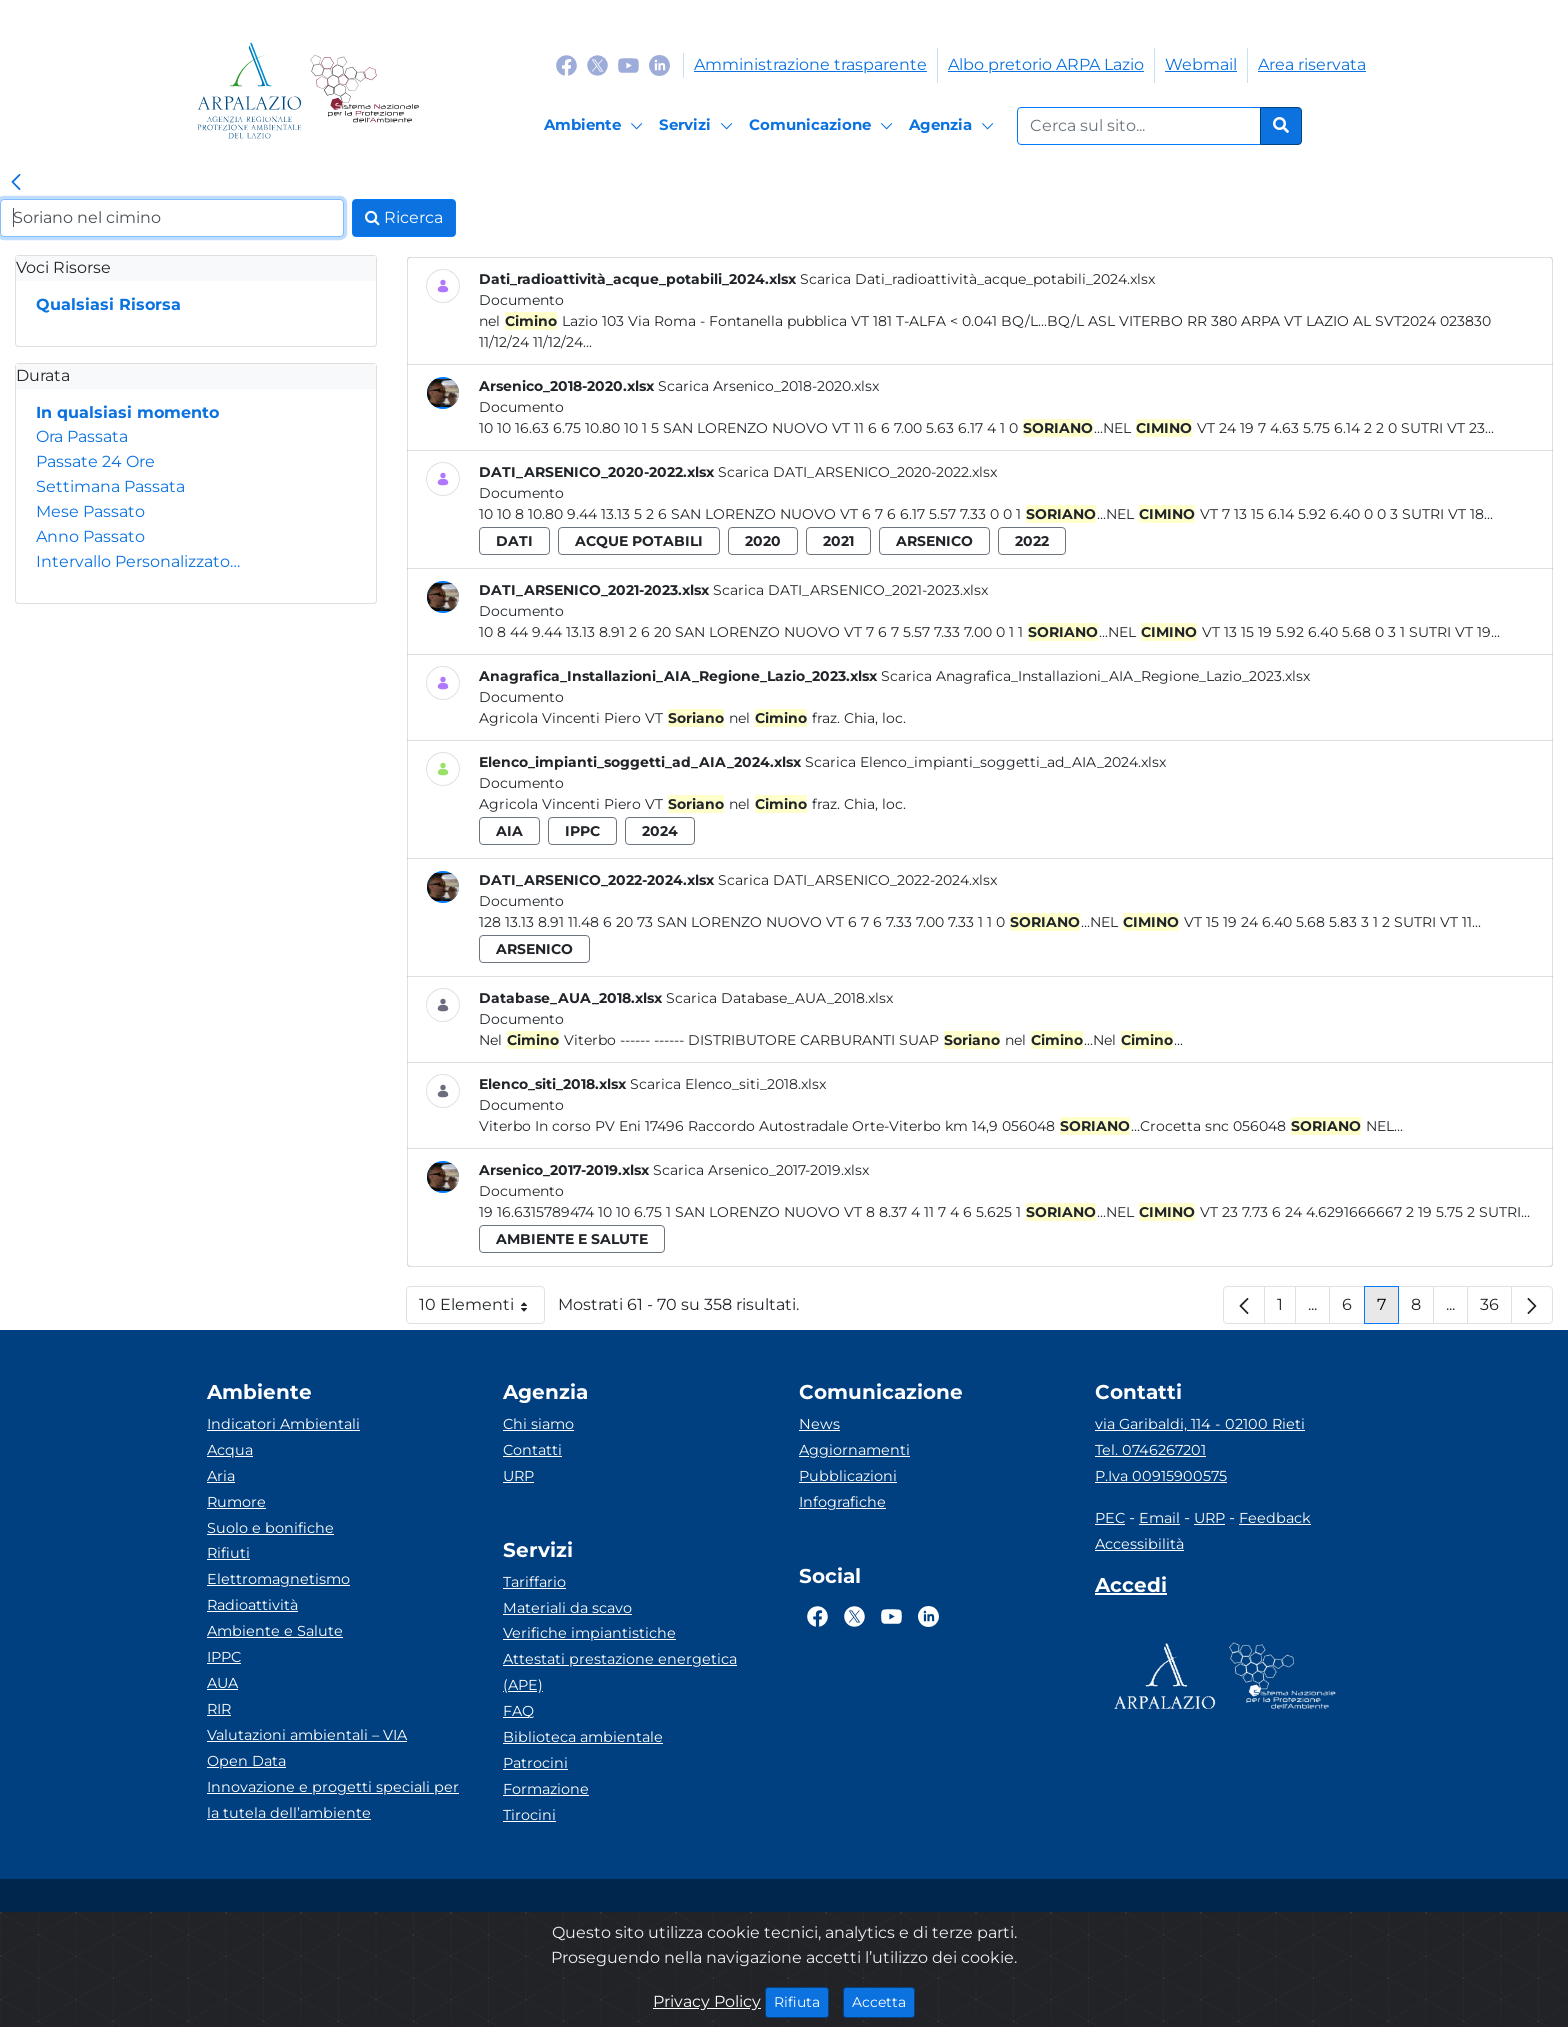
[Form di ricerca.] (1139, 126)
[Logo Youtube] (628, 64)
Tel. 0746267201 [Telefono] (1150, 1450)
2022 (1032, 541)
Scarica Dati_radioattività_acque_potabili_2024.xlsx (977, 279)
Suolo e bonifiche (270, 1528)
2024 (660, 831)
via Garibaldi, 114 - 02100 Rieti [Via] (1200, 1424)
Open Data (246, 1761)
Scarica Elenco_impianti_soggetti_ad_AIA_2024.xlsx (985, 762)
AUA (222, 1683)
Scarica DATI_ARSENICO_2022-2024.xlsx (857, 880)
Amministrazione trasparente (810, 64)
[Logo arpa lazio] (249, 90)
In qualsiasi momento (127, 412)
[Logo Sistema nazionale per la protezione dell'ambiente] (364, 90)
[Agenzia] (954, 126)
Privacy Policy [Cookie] (707, 2001)
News (819, 1424)
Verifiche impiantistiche (589, 1633)
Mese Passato (90, 511)
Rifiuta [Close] (801, 2001)
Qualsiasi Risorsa (108, 304)
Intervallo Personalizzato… (138, 561)
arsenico (934, 541)
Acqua (230, 1450)
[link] (16, 183)
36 (1496, 1309)
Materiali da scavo (567, 1608)
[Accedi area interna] (1131, 1589)
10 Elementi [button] (482, 1309)
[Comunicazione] (824, 126)
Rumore (236, 1502)
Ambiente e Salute (275, 1631)
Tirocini (529, 1815)
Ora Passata (82, 436)
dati (514, 541)
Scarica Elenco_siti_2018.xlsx (728, 1084)
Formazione (546, 1789)
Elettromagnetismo (278, 1579)
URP (518, 1476)
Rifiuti (228, 1553)
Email (1159, 1518)
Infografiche (842, 1502)
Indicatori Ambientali (283, 1424)
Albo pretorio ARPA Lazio (1046, 64)
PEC (1110, 1518)
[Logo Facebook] (566, 64)
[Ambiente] (596, 126)
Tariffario (534, 1582)
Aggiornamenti (854, 1450)
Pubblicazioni (848, 1476)
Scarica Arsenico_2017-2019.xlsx (761, 1170)
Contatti (532, 1450)
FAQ (518, 1711)
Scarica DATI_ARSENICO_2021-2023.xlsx (850, 590)
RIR (219, 1709)
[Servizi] (699, 126)
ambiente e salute (572, 1239)
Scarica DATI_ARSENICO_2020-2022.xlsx (857, 472)
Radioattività (252, 1605)
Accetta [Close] (883, 2001)
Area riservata (1312, 64)
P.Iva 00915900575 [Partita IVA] (1161, 1476)
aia (509, 831)
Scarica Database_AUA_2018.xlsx (779, 998)
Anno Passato (90, 536)
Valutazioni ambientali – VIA (307, 1735)
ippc (582, 831)
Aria (221, 1476)
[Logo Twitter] (597, 64)
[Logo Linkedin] (659, 64)
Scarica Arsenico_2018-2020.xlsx (768, 386)
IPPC (224, 1657)
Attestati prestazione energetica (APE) (620, 1672)
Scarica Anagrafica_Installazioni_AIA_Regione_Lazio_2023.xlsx (1095, 676)
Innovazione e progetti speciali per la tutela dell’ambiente (333, 1800)
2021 (838, 541)
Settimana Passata (110, 486)
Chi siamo (538, 1424)
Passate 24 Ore (95, 461)
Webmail (1201, 64)
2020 (763, 541)
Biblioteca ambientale (583, 1737)
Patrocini (535, 1763)
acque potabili (639, 541)
